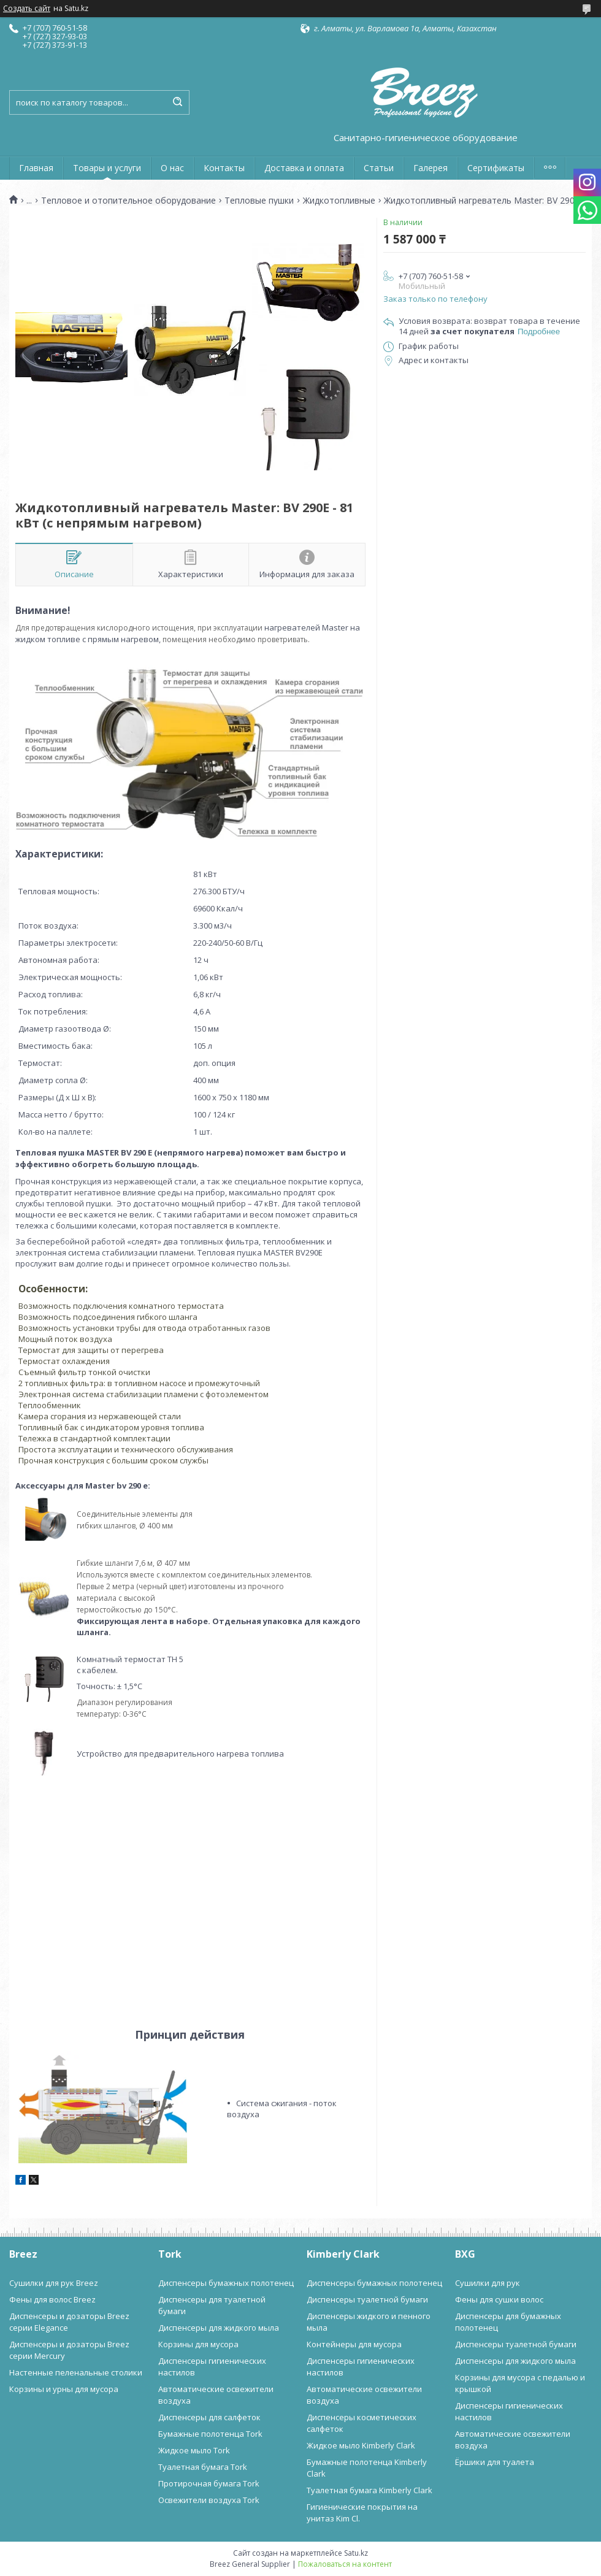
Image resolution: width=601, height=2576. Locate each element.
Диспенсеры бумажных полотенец (226, 2282)
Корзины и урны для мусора (63, 2388)
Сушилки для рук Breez (53, 2282)
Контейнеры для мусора (354, 2344)
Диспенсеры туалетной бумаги (367, 2299)
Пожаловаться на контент (345, 2564)
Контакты (224, 168)
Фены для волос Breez (52, 2299)
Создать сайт (26, 8)
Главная (36, 168)
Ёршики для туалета (494, 2461)
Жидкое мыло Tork (194, 2450)
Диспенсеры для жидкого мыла (218, 2327)
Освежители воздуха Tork (208, 2499)
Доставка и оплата (304, 168)
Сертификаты (495, 168)
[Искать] (177, 102)
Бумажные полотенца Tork (210, 2433)
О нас (172, 168)
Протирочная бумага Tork (208, 2483)
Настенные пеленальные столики (75, 2372)
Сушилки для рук (487, 2282)
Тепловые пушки (259, 200)
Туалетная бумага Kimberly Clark (369, 2490)
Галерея (430, 168)
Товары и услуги (107, 168)
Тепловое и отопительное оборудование (128, 200)
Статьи (379, 168)
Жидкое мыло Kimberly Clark (361, 2445)
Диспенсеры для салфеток (209, 2417)
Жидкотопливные (339, 200)
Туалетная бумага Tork (202, 2466)
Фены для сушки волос (499, 2299)
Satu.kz (356, 2553)
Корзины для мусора (198, 2344)
